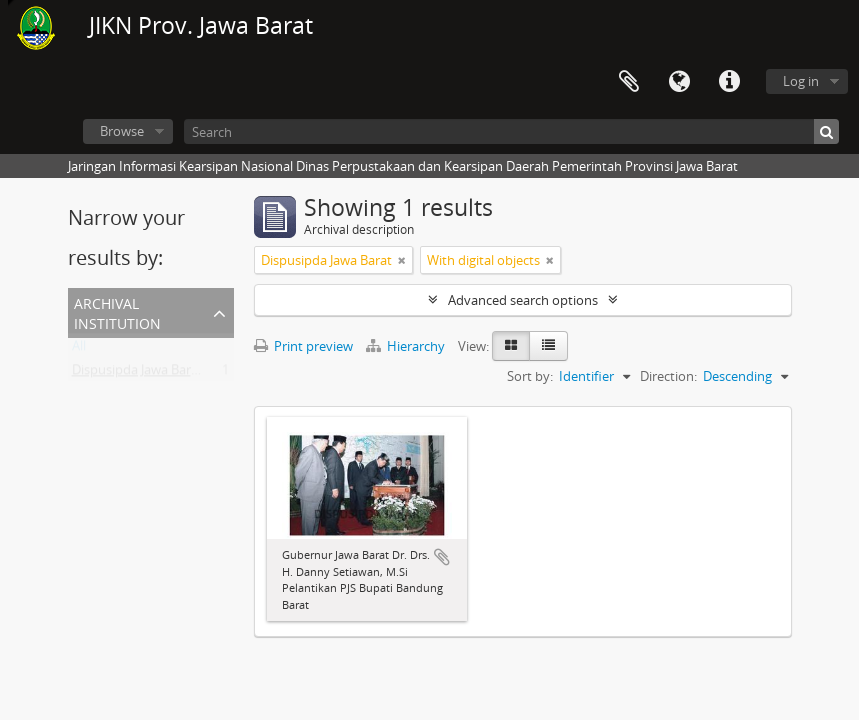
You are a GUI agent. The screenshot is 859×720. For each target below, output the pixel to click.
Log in (801, 81)
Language (679, 82)
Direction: (668, 376)
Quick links (729, 82)
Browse (122, 131)
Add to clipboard (442, 557)
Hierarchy (407, 346)
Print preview (303, 346)
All (79, 350)
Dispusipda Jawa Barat (137, 374)
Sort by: (530, 376)
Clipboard (629, 82)
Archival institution (117, 311)
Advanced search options (523, 300)
